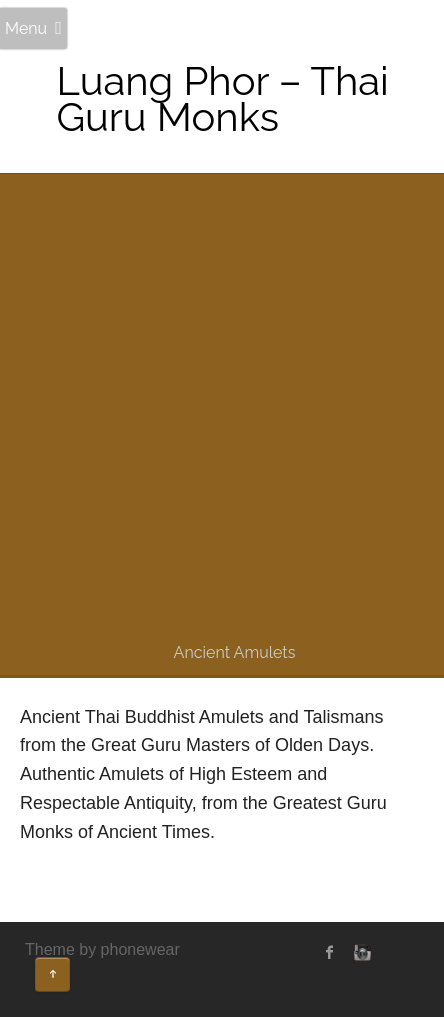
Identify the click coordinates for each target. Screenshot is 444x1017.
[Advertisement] (222, 410)
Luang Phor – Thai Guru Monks (222, 98)
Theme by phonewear (102, 949)
